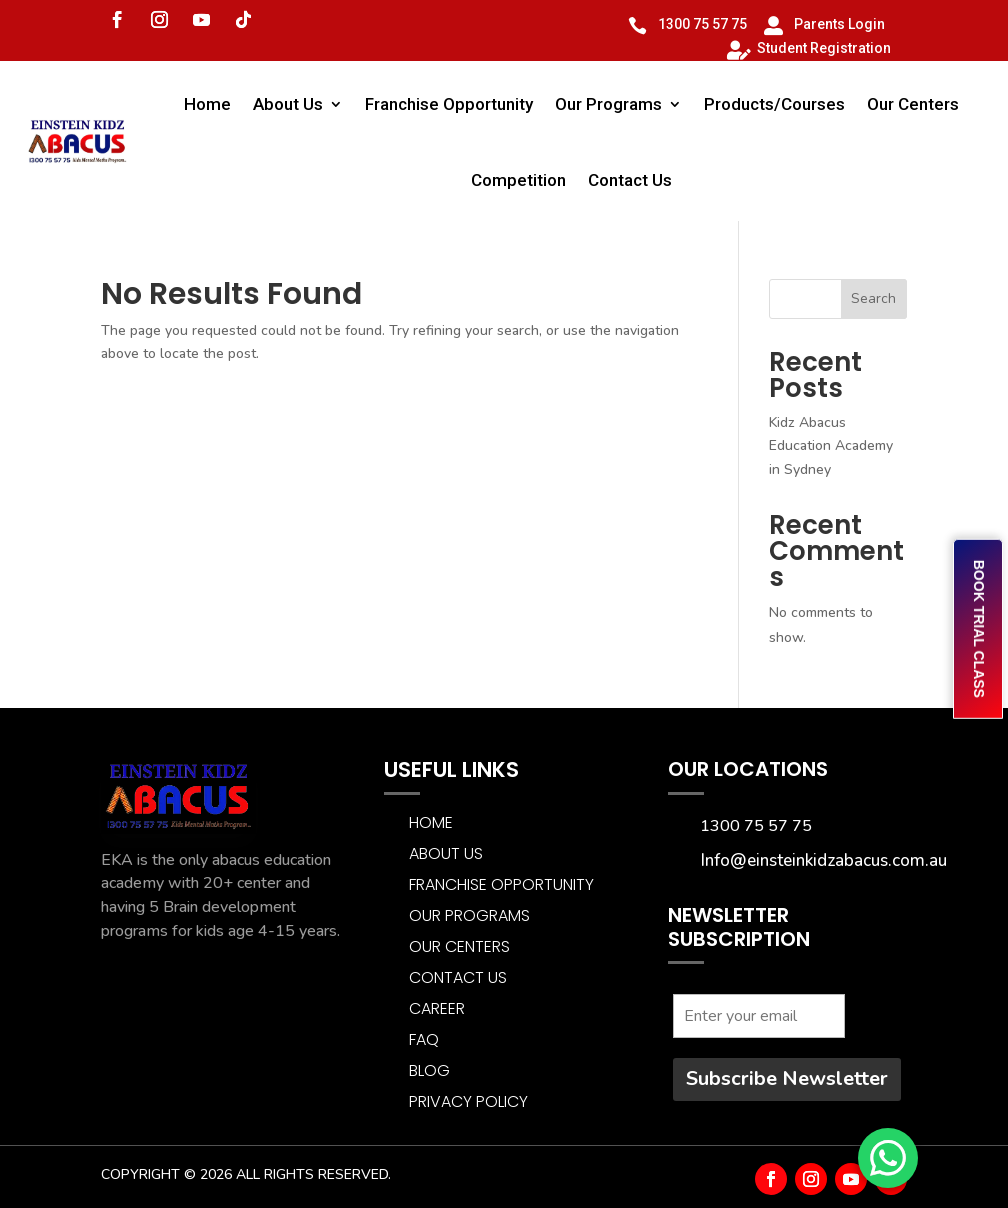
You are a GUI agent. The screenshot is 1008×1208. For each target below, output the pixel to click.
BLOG (429, 1070)
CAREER (437, 1008)
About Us (288, 104)
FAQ (424, 1039)
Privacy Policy (468, 1101)
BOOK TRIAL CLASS (979, 629)
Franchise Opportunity (449, 104)
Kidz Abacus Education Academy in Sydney (831, 446)
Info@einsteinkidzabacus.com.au (824, 860)
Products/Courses (774, 104)
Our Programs (608, 104)
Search (873, 298)
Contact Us (630, 180)
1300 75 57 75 (702, 24)
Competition (518, 180)
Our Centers (913, 104)
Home (207, 104)
